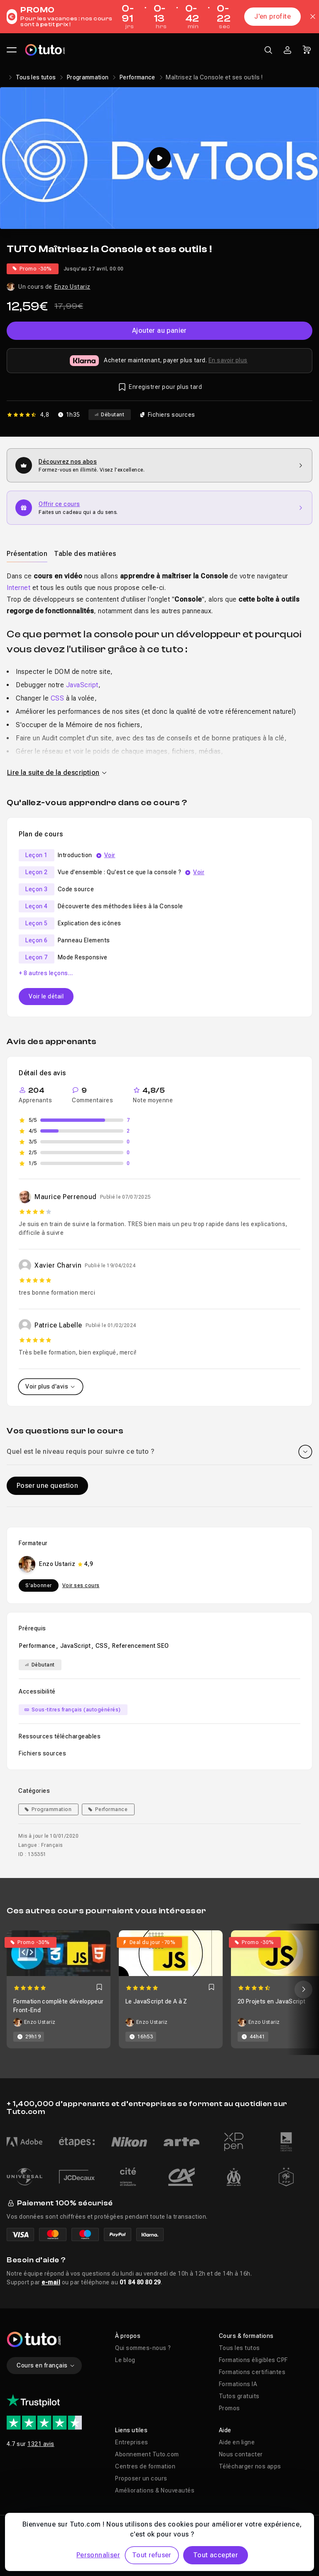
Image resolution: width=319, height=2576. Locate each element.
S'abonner (38, 1585)
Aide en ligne (237, 2442)
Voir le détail (46, 996)
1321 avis (40, 2444)
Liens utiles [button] (131, 2430)
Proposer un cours (141, 2478)
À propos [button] (127, 2336)
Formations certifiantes (252, 2372)
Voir (109, 855)
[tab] (27, 553)
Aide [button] (225, 2430)
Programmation (88, 77)
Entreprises (131, 2442)
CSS (57, 698)
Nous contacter (241, 2454)
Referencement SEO (140, 1645)
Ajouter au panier (159, 330)
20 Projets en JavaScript (271, 2001)
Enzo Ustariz (72, 286)
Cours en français (46, 2365)
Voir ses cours (81, 1585)
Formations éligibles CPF (253, 2360)
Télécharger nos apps (250, 2466)
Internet (18, 588)
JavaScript (82, 685)
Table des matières (85, 554)
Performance (137, 77)
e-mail (51, 2282)
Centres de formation (145, 2466)
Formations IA (238, 2384)
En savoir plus (228, 360)
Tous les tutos (36, 77)
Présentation (27, 554)
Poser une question (47, 1486)
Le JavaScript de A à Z (156, 2001)
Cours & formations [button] (246, 2336)
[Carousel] (159, 1989)
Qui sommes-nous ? (143, 2348)
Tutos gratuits (239, 2396)
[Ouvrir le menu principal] (12, 50)
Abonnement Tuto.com (147, 2454)
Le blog (125, 2360)
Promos (229, 2408)
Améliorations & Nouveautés (154, 2490)
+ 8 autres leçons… (46, 973)
